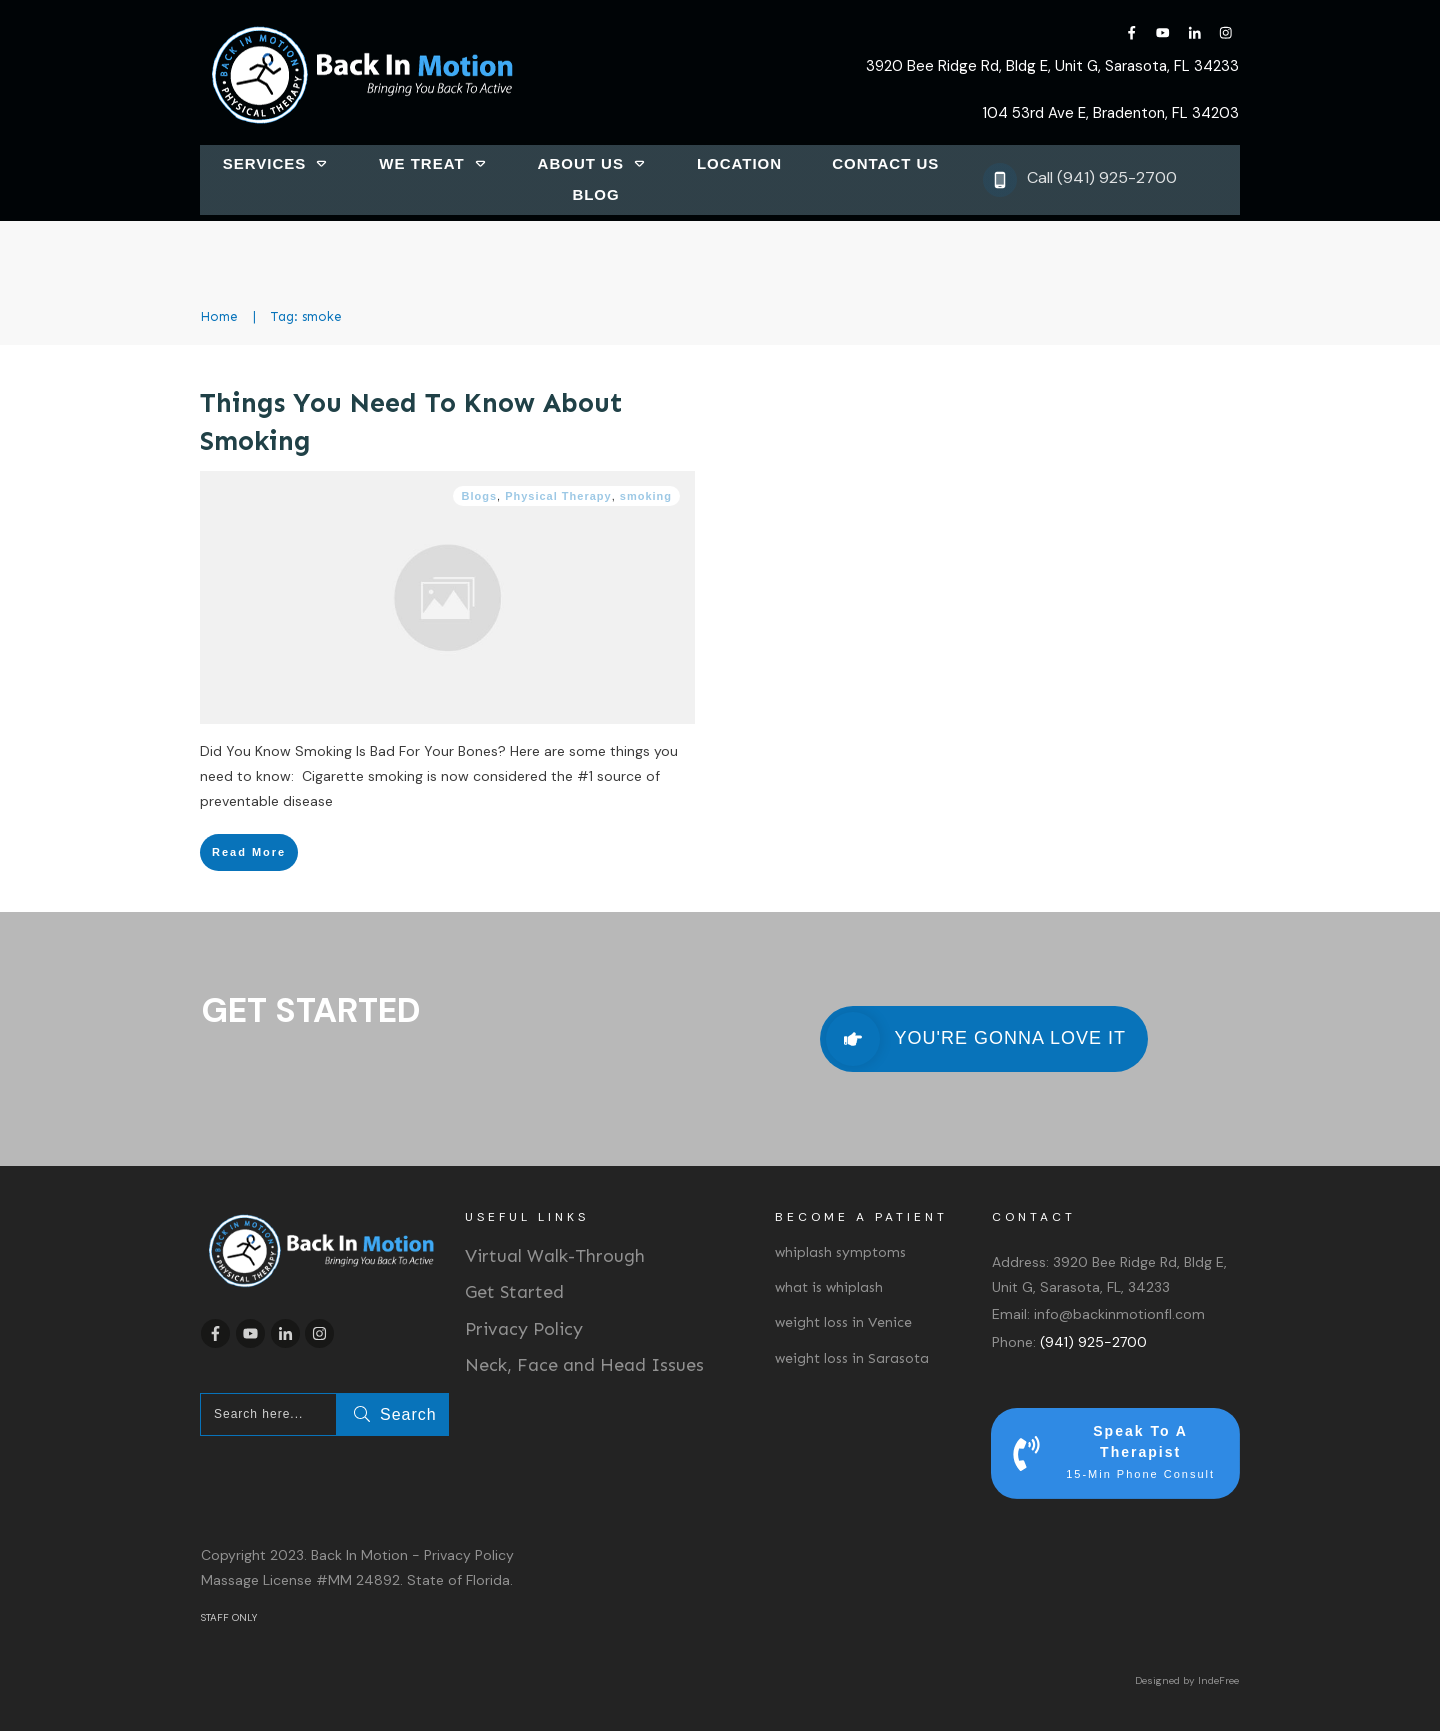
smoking (646, 496)
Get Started (514, 1292)
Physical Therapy (558, 496)
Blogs (479, 496)
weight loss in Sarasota (852, 1358)
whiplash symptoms (840, 1252)
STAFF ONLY (229, 1617)
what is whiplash (829, 1287)
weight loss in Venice (843, 1322)
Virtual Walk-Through (555, 1256)
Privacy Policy (524, 1329)
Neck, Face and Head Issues (584, 1365)
